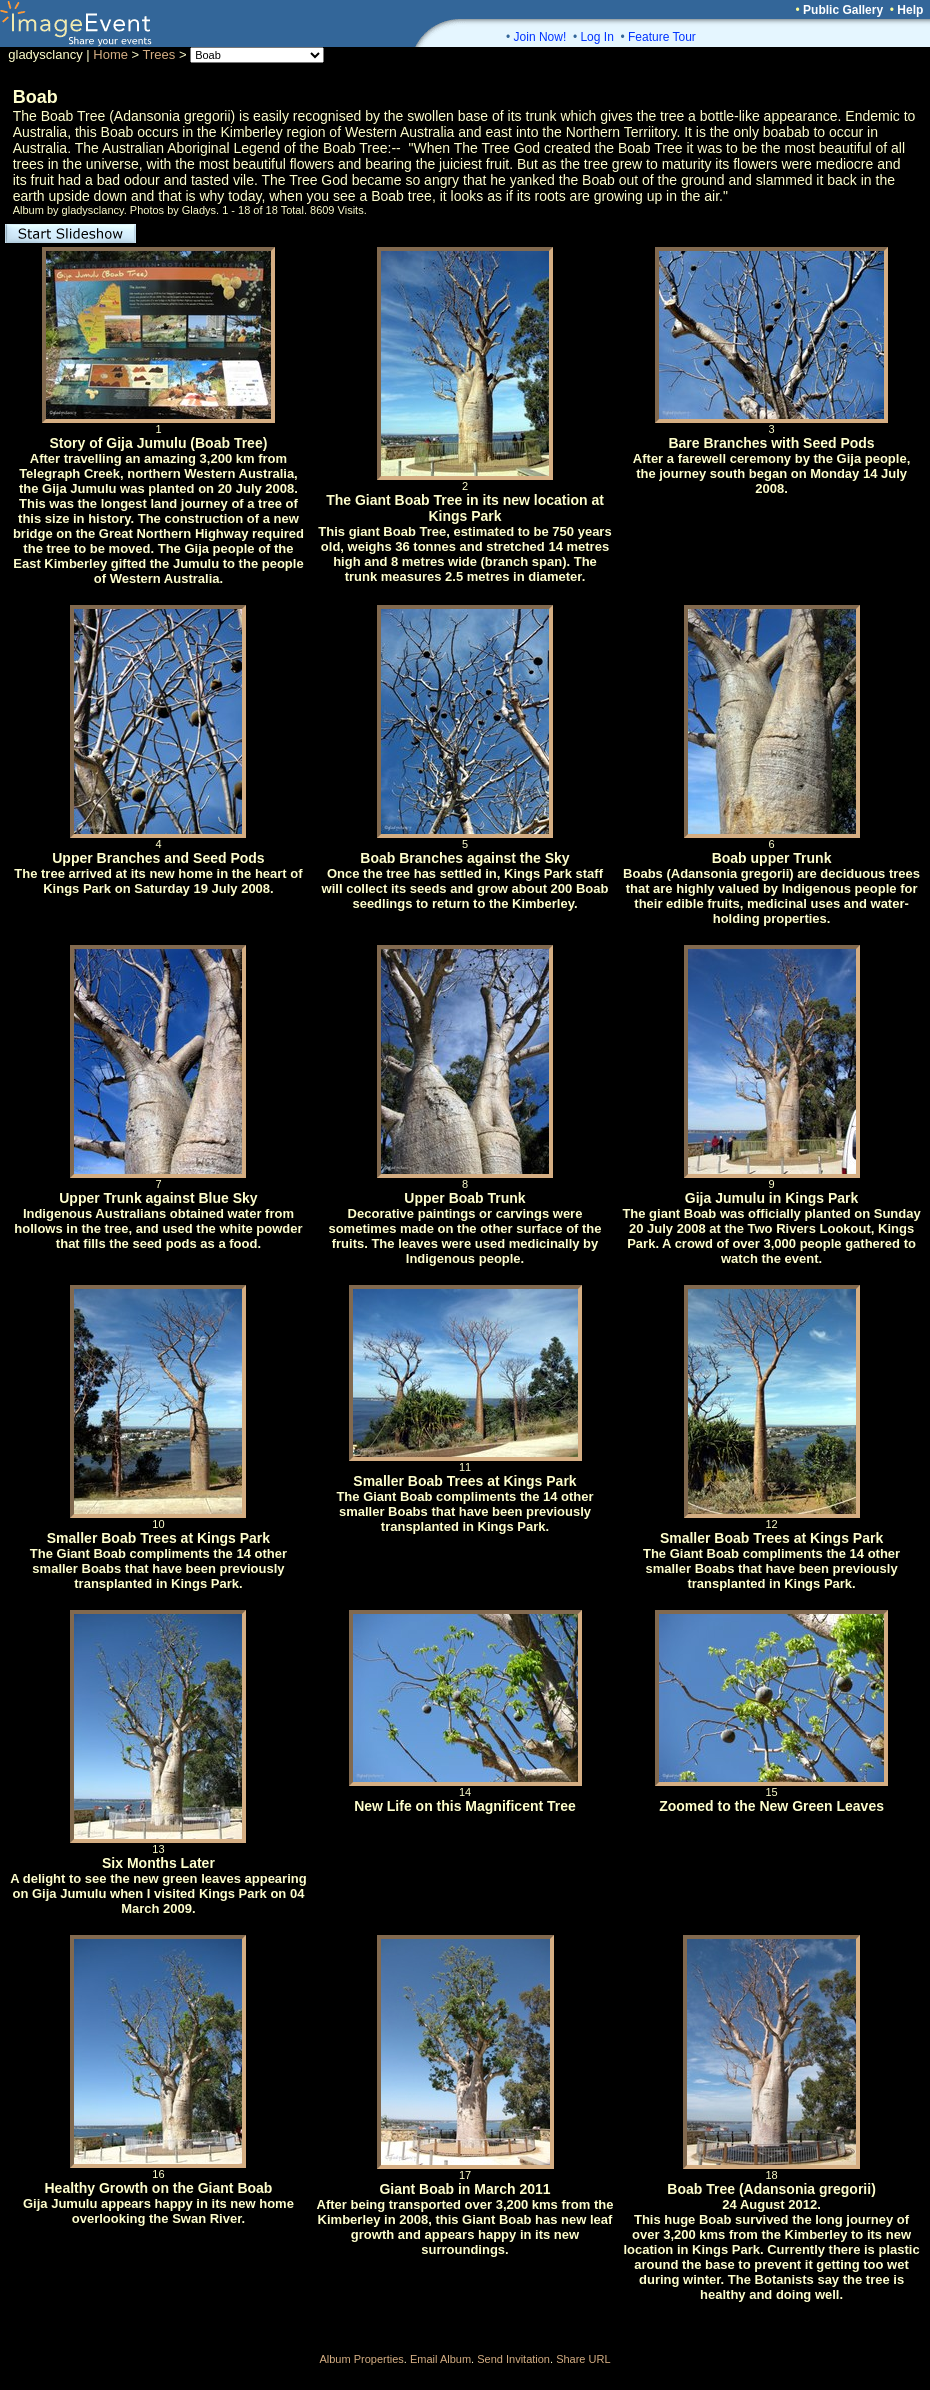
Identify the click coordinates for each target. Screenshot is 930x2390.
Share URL (583, 2359)
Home (110, 54)
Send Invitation (513, 2359)
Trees (159, 54)
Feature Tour (662, 37)
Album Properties (361, 2359)
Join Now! (540, 37)
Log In (596, 37)
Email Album (440, 2359)
